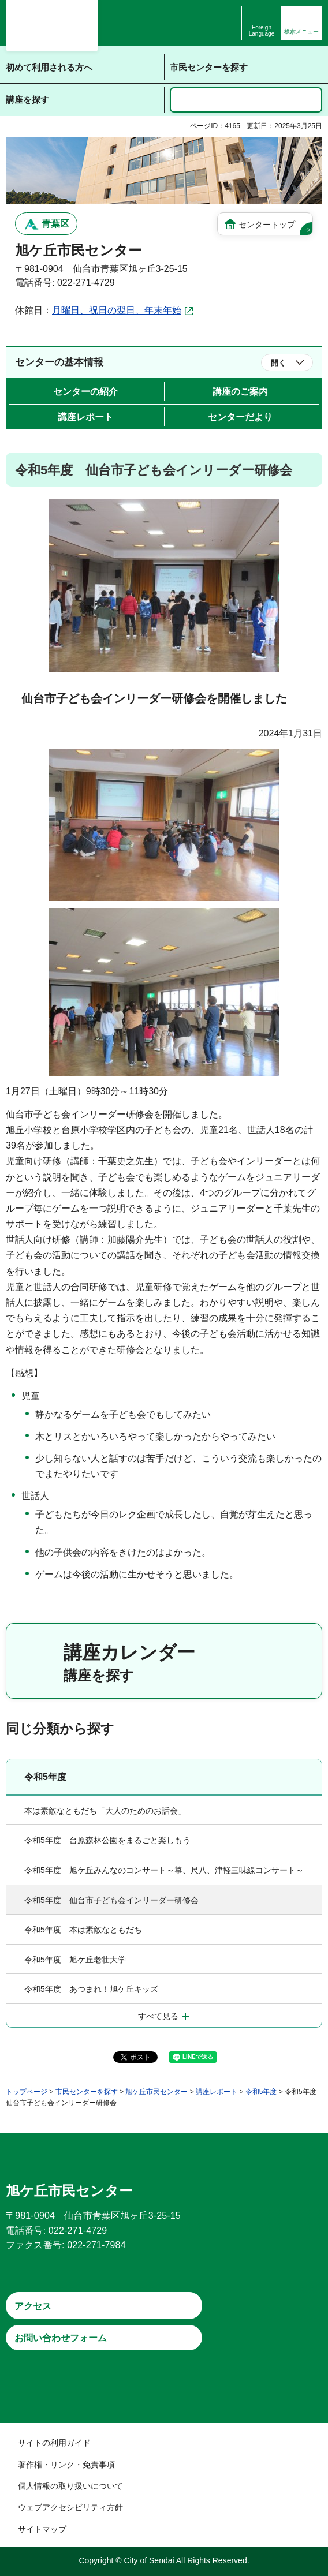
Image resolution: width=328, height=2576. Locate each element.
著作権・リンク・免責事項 (66, 2464)
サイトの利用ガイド (54, 2442)
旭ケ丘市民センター (156, 2092)
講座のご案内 (240, 392)
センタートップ (266, 224)
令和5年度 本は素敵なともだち (83, 1929)
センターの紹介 (85, 392)
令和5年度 (45, 1777)
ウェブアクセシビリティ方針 (70, 2507)
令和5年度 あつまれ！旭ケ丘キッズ (91, 1989)
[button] (302, 23)
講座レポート (85, 417)
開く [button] (278, 362)
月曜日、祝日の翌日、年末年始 (116, 310)
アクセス (32, 2306)
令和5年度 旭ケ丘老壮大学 (75, 1959)
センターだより (240, 417)
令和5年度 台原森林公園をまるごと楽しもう (107, 1840)
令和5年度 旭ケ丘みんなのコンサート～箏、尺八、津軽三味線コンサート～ (164, 1870)
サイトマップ (42, 2529)
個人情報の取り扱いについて (70, 2486)
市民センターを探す (86, 2092)
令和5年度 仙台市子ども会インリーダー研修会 (111, 1900)
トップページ (26, 2092)
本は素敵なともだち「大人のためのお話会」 (105, 1810)
